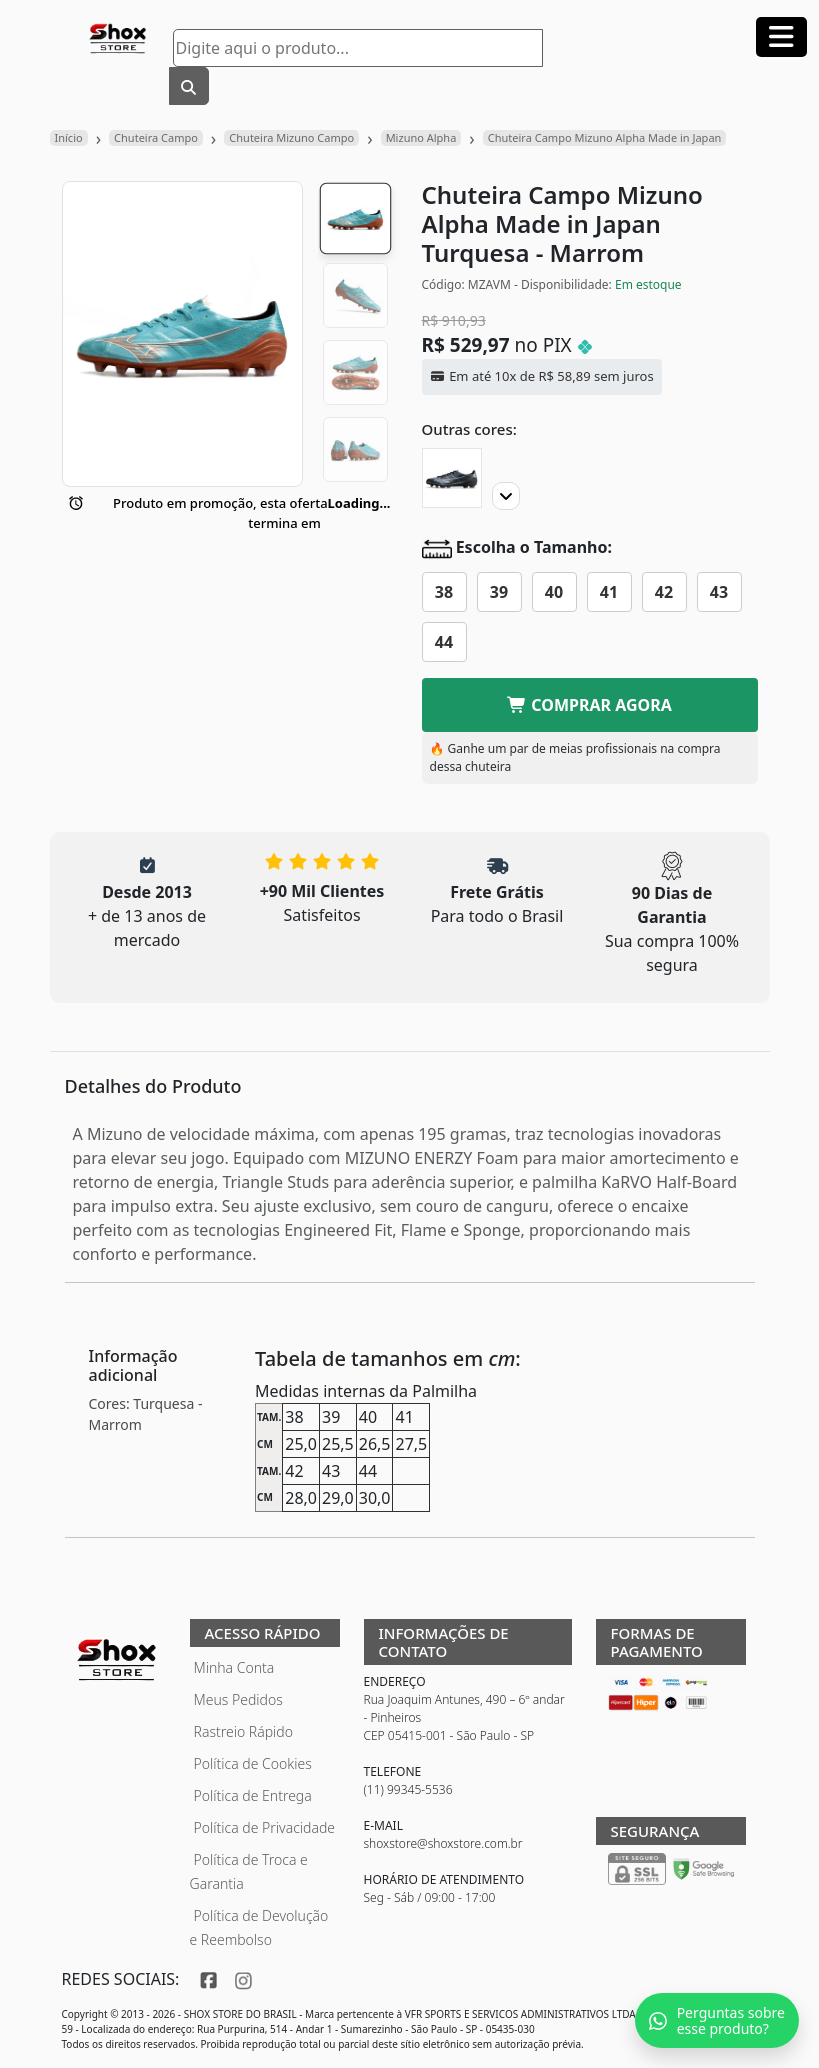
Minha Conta (234, 1667)
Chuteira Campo (156, 137)
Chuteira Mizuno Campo (291, 137)
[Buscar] (189, 86)
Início (69, 137)
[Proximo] (506, 496)
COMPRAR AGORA (589, 705)
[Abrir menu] (781, 37)
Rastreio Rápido (243, 1731)
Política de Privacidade (265, 1827)
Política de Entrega (253, 1795)
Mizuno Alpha (421, 137)
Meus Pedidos (238, 1699)
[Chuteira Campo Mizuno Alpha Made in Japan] (452, 478)
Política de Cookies (253, 1763)
